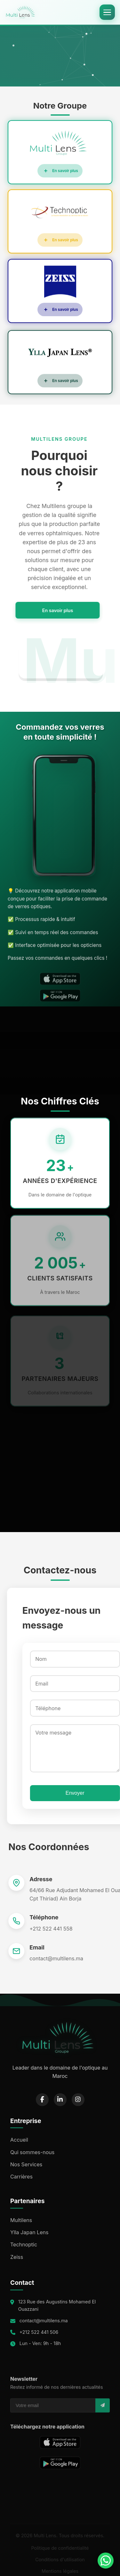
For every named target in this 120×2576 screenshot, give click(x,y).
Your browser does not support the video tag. (60, 54)
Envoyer (70, 1793)
